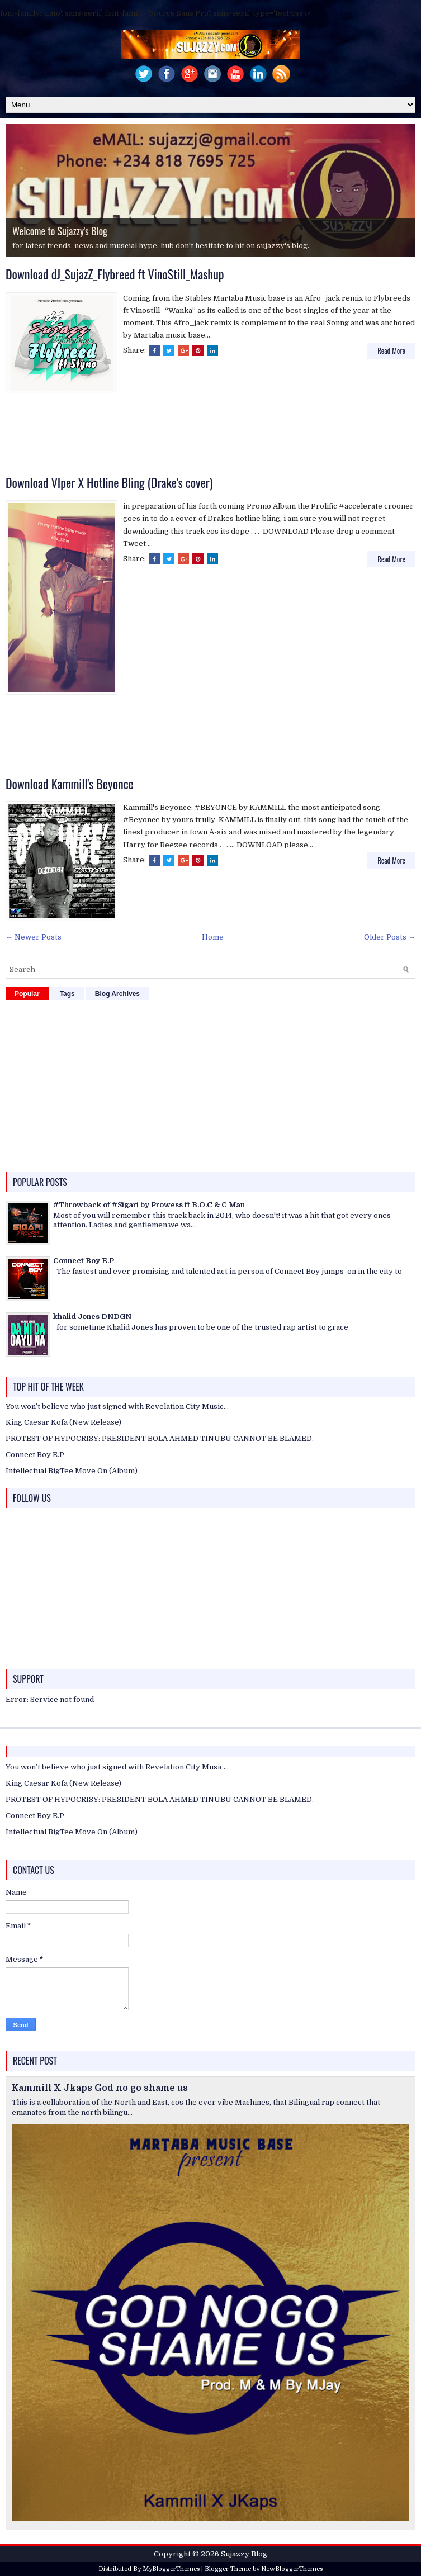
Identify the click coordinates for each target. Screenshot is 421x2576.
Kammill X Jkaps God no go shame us (100, 2088)
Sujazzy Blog (244, 2554)
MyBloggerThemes (171, 2569)
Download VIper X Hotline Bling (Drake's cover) (109, 482)
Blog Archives (117, 994)
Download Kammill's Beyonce (70, 783)
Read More (391, 350)
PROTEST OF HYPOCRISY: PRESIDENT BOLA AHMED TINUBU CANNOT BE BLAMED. (160, 1438)
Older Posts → (389, 937)
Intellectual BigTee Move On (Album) (72, 1471)
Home (213, 937)
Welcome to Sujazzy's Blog (59, 231)
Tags (67, 994)
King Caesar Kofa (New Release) (63, 1422)
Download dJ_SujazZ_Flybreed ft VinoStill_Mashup (115, 274)
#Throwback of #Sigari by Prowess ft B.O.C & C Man (149, 1205)
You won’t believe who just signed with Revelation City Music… (117, 1406)
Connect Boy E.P (83, 1260)
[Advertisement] (210, 436)
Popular (27, 994)
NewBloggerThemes (292, 2569)
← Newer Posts (34, 937)
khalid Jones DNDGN (92, 1316)
